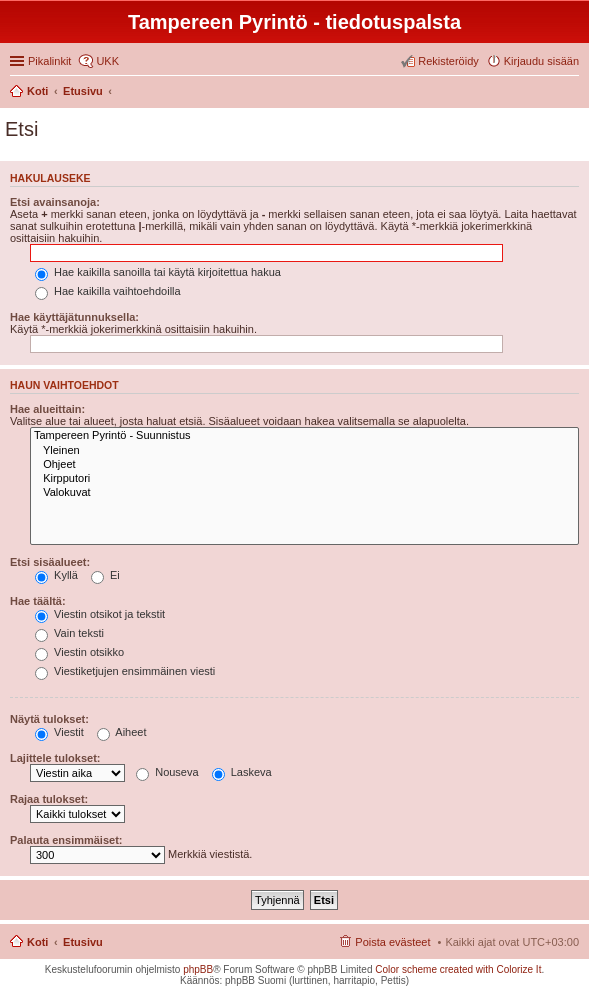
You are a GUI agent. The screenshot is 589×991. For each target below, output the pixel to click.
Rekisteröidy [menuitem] (448, 61)
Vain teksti (69, 633)
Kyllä (56, 575)
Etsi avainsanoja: (55, 202)
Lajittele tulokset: (55, 758)
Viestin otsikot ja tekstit (100, 614)
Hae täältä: (38, 601)
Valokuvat (304, 493)
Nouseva (167, 772)
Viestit (59, 732)
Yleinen (304, 451)
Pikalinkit (49, 61)
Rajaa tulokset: (49, 799)
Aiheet (122, 732)
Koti (37, 942)
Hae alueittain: (47, 409)
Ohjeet (304, 465)
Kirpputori (304, 479)
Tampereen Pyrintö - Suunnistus (304, 436)
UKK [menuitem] (107, 61)
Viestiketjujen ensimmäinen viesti (125, 671)
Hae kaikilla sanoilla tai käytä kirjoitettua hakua (158, 272)
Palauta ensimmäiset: (66, 840)
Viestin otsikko (79, 652)
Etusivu (83, 942)
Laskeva (242, 772)
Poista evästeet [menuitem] (392, 942)
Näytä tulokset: (49, 719)
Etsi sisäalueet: (50, 562)
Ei (105, 575)
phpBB (198, 969)
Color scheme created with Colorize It (458, 969)
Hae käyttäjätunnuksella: (74, 317)
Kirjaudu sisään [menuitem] (541, 61)
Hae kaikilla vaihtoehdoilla (108, 291)
